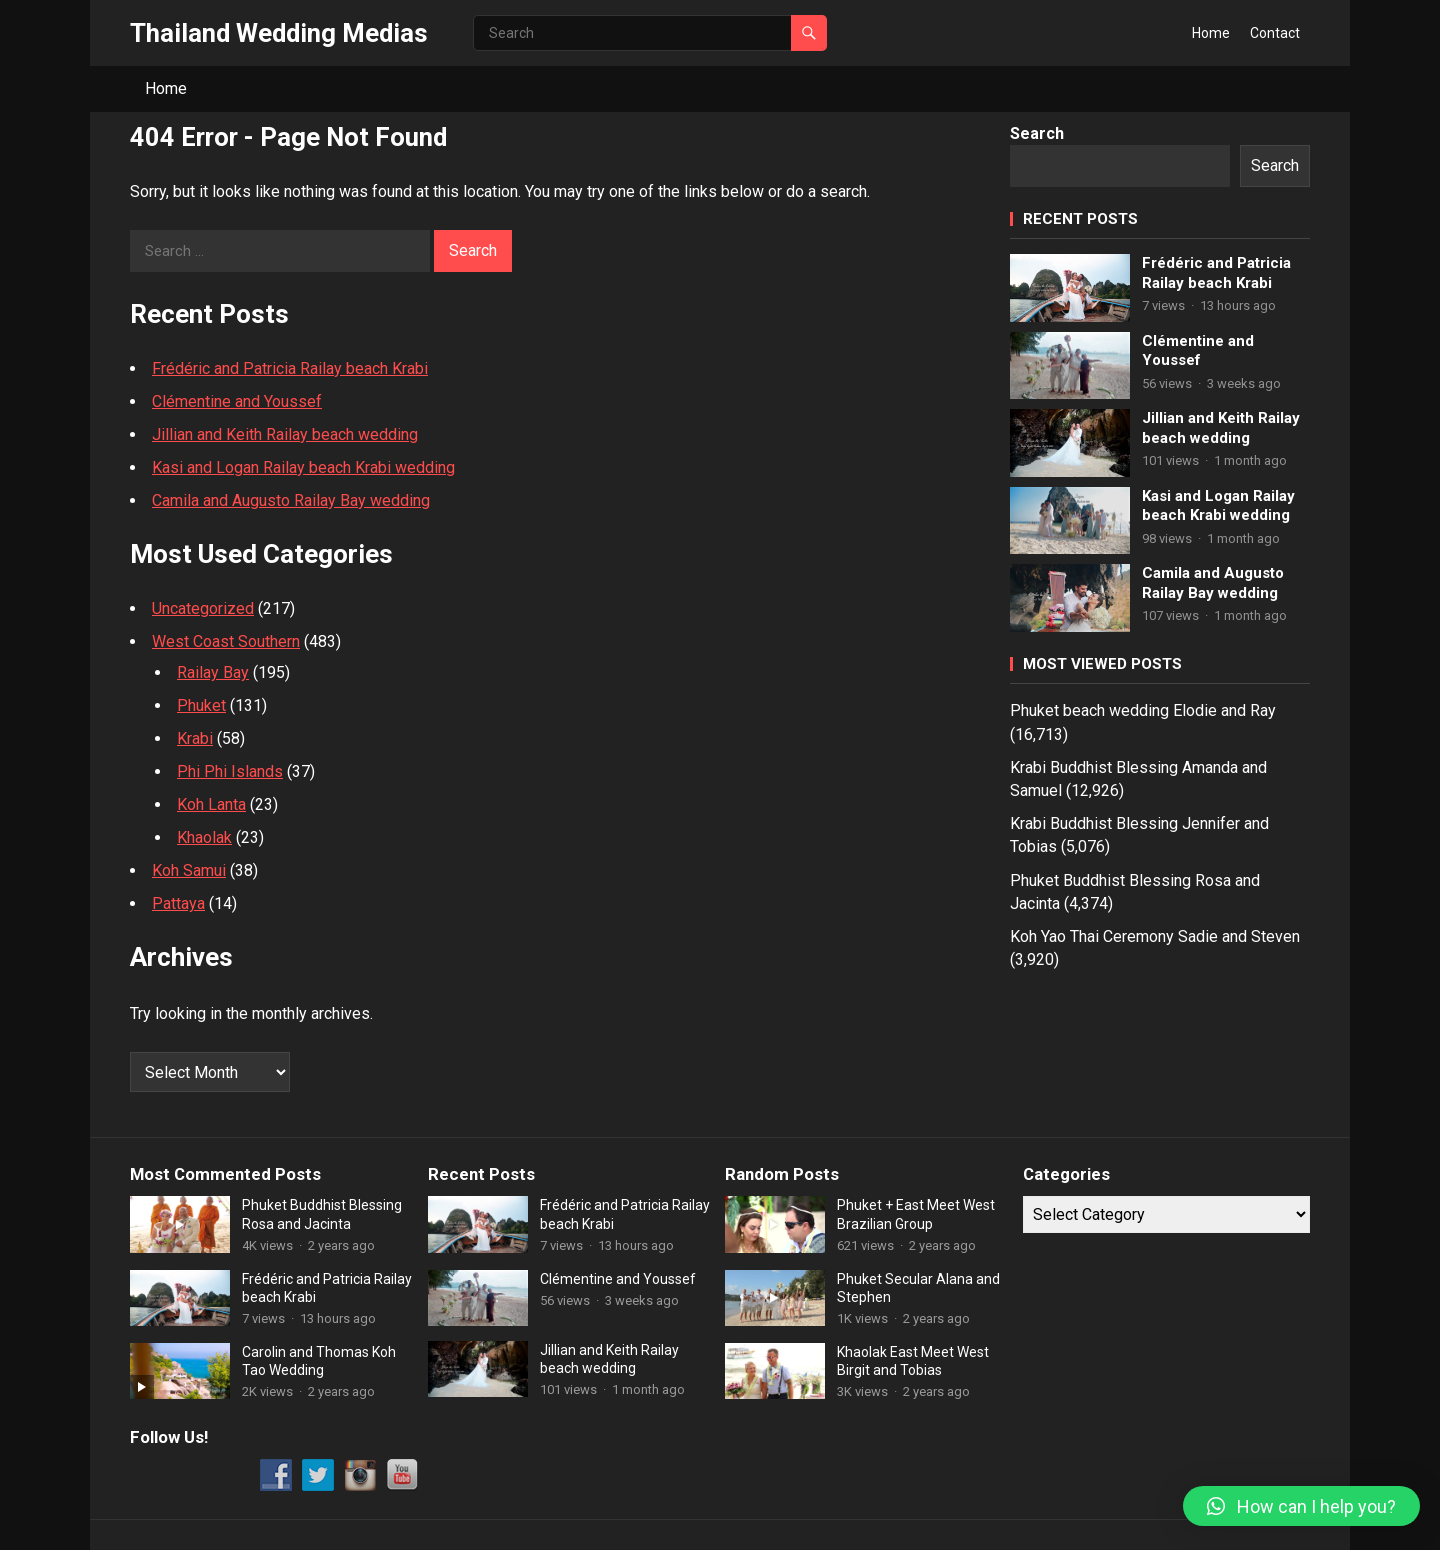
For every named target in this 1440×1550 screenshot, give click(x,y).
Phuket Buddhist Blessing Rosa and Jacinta (322, 1214)
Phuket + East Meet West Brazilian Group (916, 1214)
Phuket (201, 705)
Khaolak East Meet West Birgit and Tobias (913, 1361)
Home (1211, 33)
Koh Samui (189, 870)
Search (1037, 133)
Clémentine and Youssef (237, 401)
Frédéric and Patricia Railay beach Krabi (290, 368)
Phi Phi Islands (230, 771)
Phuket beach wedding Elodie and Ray (1143, 710)
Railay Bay (213, 672)
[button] (1301, 1506)
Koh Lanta (211, 804)
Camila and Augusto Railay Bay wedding (291, 500)
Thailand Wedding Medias (279, 33)
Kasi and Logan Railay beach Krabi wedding (303, 467)
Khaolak (204, 837)
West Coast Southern (226, 641)
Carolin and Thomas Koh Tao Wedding (319, 1361)
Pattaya (178, 903)
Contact (1275, 33)
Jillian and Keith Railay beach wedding (285, 434)
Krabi (195, 738)
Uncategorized (203, 608)
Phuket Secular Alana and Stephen (918, 1288)
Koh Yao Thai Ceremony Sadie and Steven (1155, 936)
